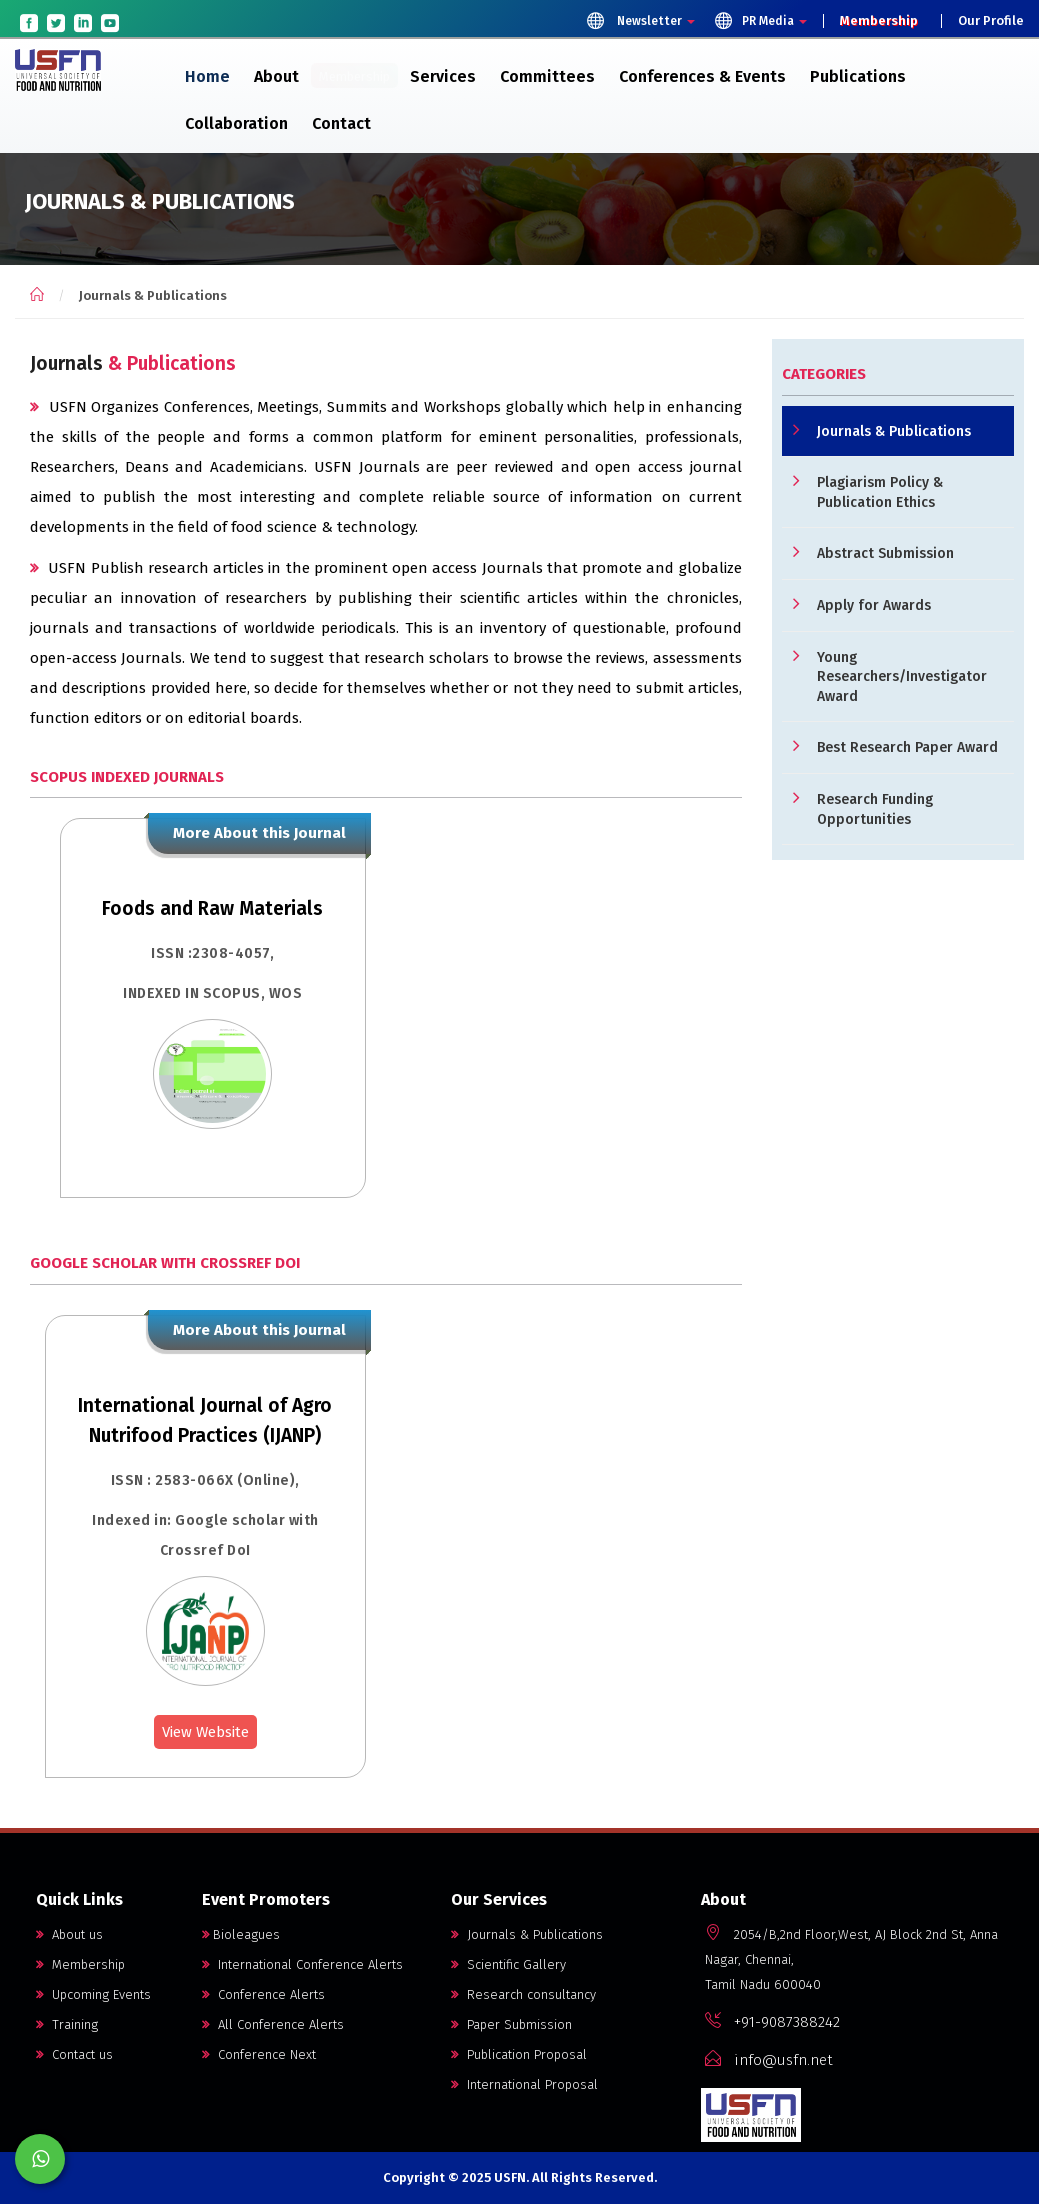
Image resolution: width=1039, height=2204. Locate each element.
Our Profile (991, 21)
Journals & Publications (527, 1934)
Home (207, 76)
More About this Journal (259, 833)
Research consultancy (523, 1994)
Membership (879, 21)
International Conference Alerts (302, 1964)
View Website (205, 1732)
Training (67, 2024)
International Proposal (524, 2084)
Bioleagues (241, 1934)
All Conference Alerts (273, 2024)
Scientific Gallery (508, 1964)
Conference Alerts (263, 1994)
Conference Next (259, 2054)
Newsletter (640, 20)
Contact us (74, 2054)
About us (69, 1934)
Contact (341, 123)
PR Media (760, 20)
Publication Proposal (519, 2054)
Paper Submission (511, 2024)
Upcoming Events (93, 1994)
